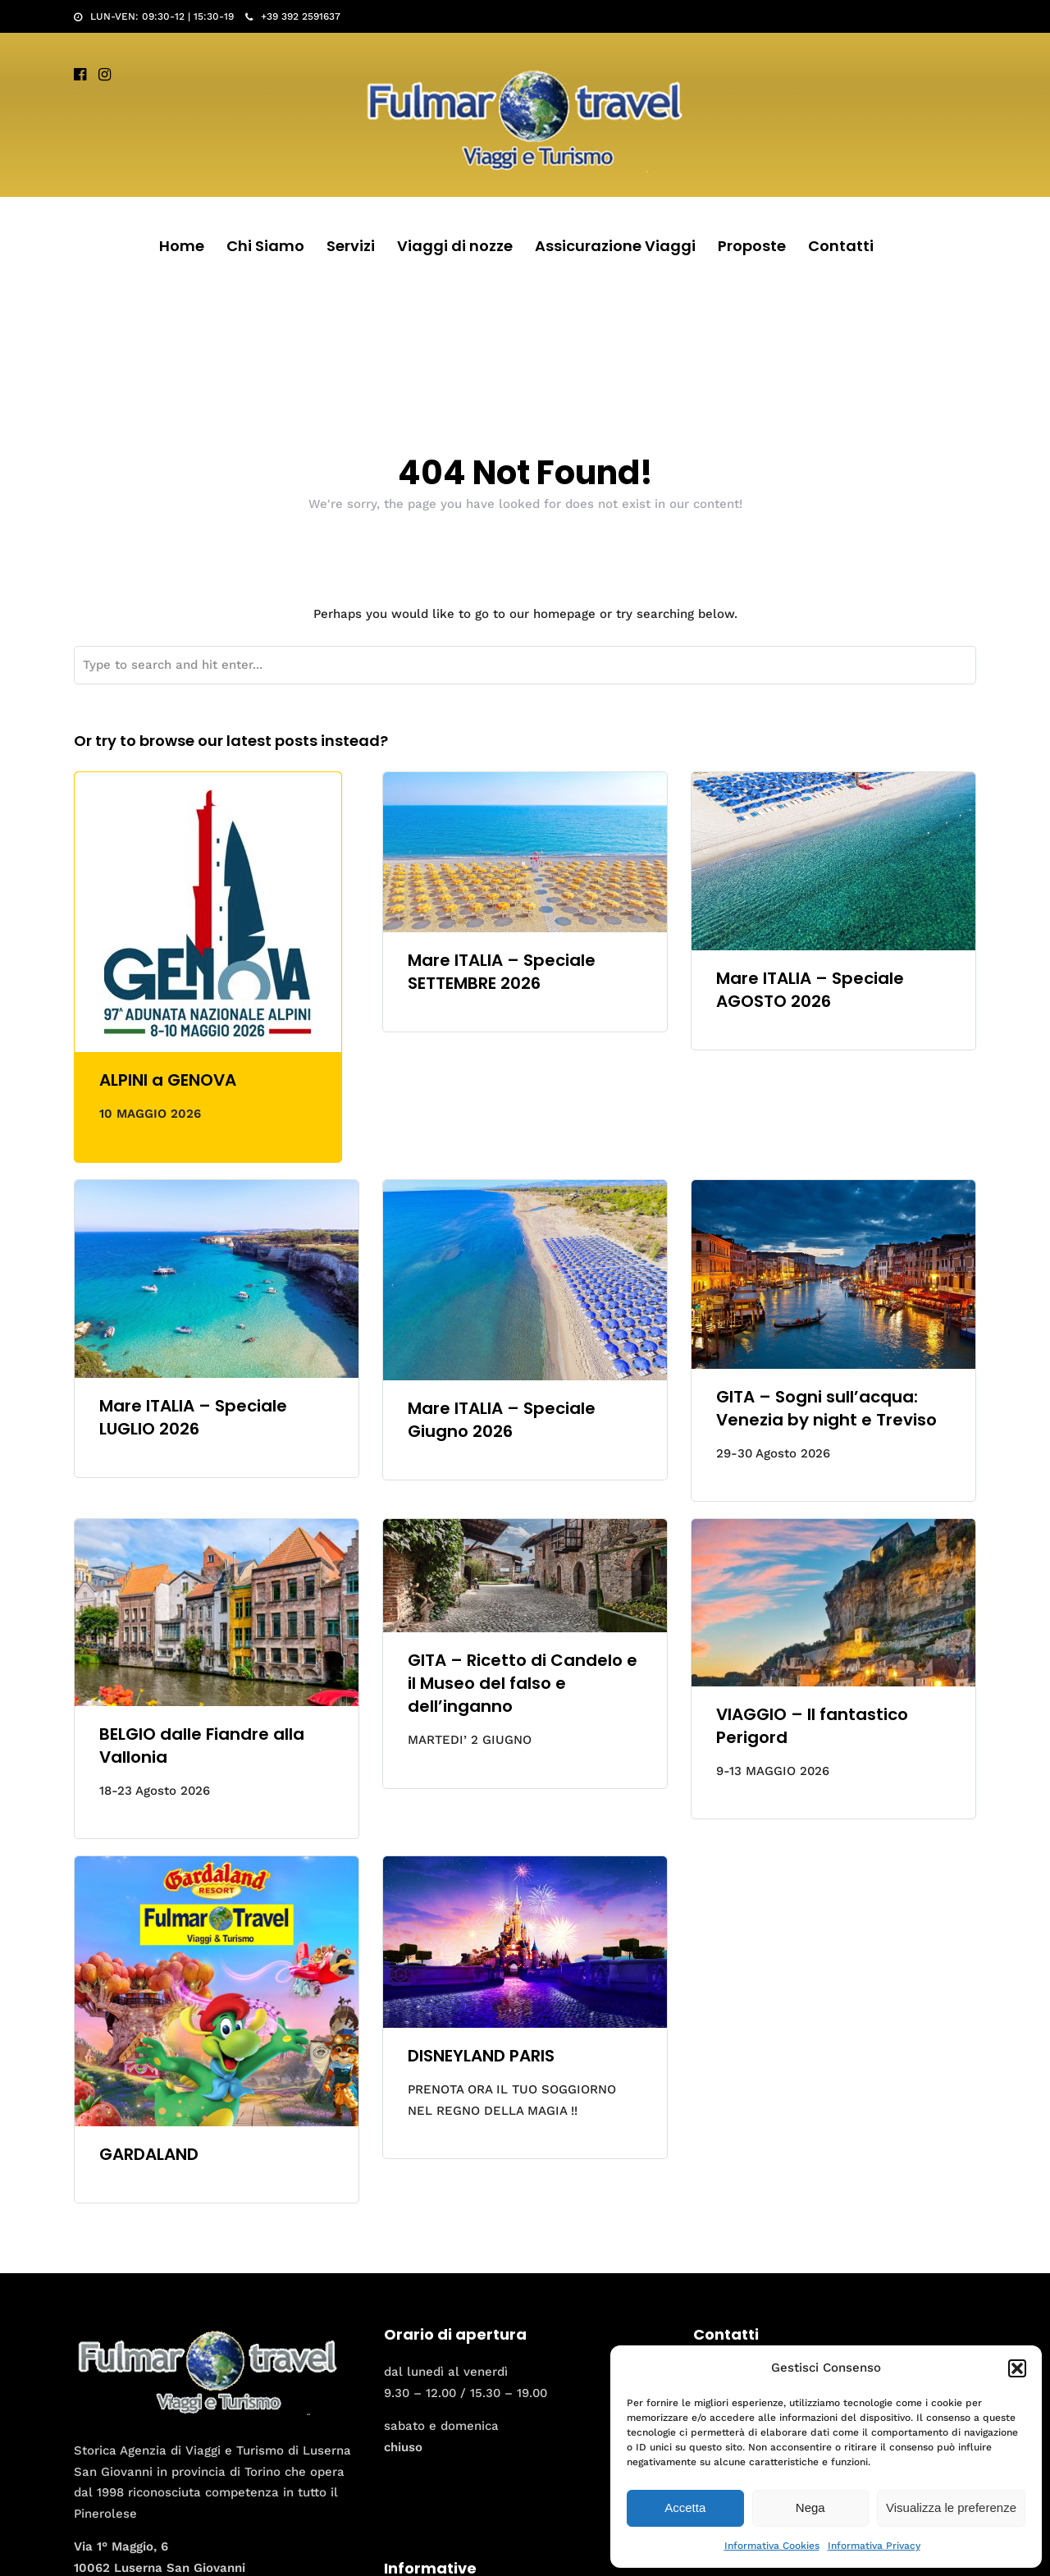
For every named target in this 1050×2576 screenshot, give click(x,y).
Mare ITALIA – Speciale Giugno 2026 (502, 1420)
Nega (810, 2507)
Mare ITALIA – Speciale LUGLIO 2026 (193, 1417)
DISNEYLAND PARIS (481, 2055)
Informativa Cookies (771, 2545)
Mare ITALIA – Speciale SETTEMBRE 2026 (502, 972)
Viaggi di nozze (455, 246)
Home (181, 246)
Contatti (841, 246)
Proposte (752, 246)
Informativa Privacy (874, 2545)
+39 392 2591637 (292, 16)
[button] (1017, 2368)
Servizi (350, 246)
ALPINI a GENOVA (167, 1079)
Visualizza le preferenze (951, 2507)
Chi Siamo (265, 246)
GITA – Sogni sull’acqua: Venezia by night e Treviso (826, 1408)
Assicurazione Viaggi (615, 246)
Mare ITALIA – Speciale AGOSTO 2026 (810, 990)
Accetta (684, 2507)
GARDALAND (149, 2154)
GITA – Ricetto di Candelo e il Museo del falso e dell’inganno (522, 1683)
